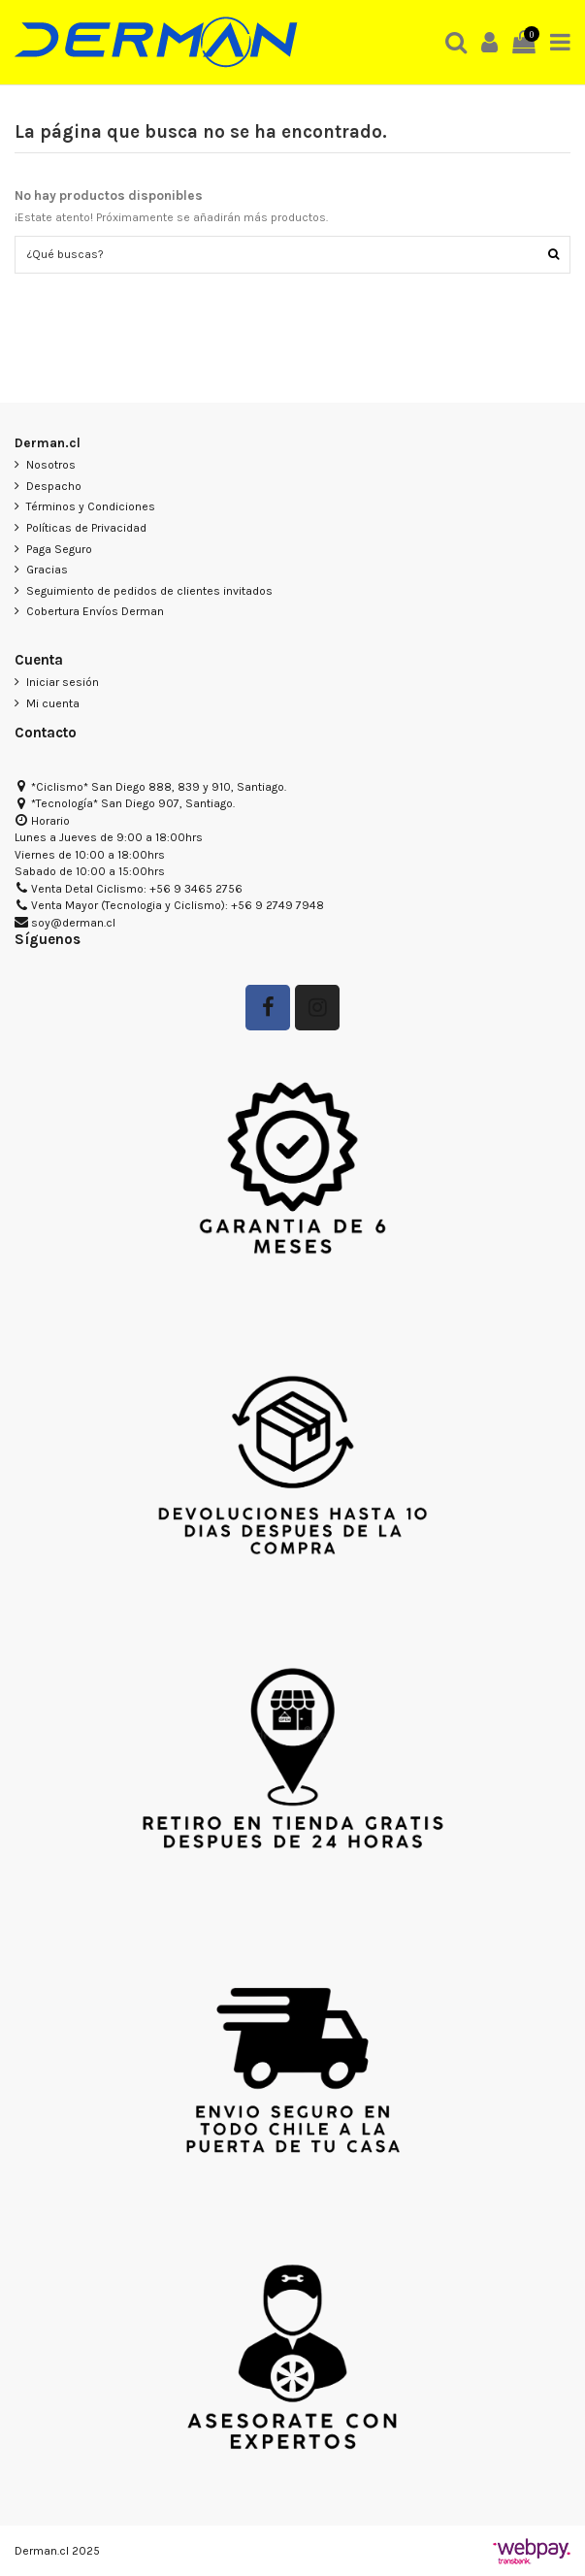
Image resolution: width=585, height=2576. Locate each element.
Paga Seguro (59, 549)
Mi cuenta (53, 703)
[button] (456, 42)
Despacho (53, 486)
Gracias (47, 569)
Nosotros (51, 465)
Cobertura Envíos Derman (95, 611)
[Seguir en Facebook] (267, 1007)
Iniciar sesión (62, 682)
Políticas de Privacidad (86, 528)
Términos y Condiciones (90, 506)
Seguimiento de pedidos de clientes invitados (149, 591)
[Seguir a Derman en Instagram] (317, 1007)
